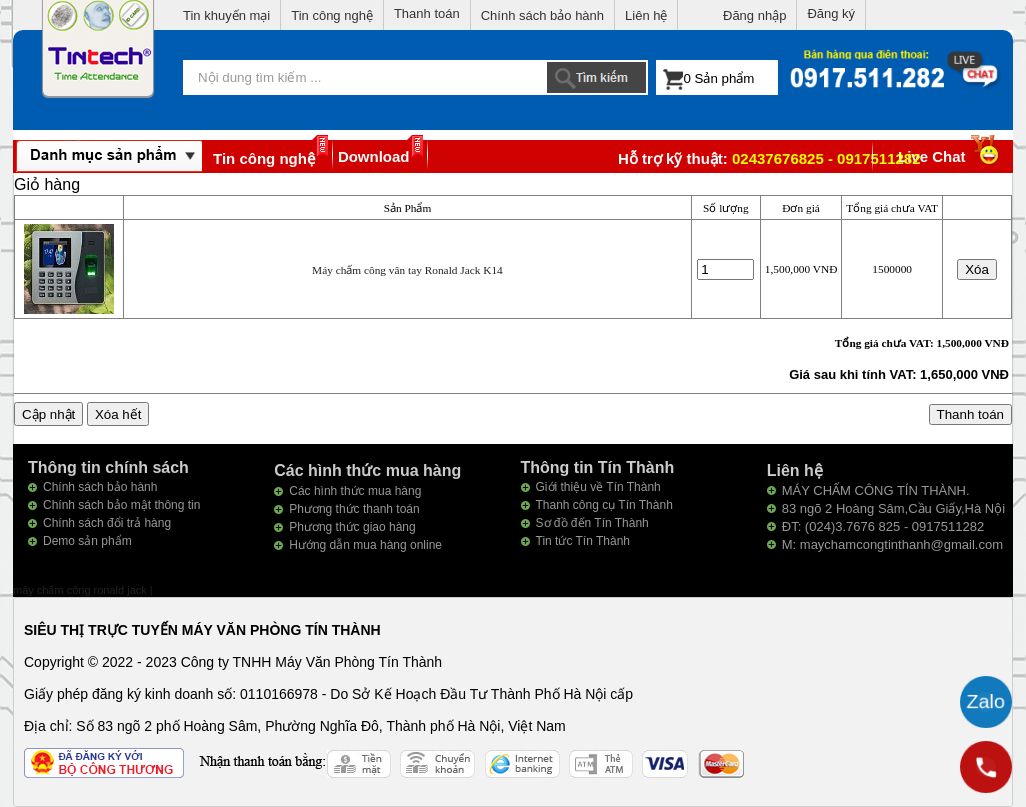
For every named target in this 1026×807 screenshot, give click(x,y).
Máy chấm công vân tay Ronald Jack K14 (407, 270)
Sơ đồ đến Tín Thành (592, 523)
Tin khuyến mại (226, 15)
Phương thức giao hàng (352, 527)
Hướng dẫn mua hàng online (365, 545)
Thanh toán (427, 13)
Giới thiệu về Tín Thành (598, 487)
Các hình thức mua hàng (355, 491)
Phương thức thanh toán (354, 509)
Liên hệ (646, 15)
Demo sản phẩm (87, 541)
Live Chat (950, 156)
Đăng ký (831, 13)
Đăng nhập (754, 15)
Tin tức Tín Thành (583, 541)
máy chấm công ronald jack (81, 590)
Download (374, 156)
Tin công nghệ (332, 15)
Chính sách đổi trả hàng (107, 523)
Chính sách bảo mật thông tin (121, 505)
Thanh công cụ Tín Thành (604, 505)
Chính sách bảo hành (542, 15)
